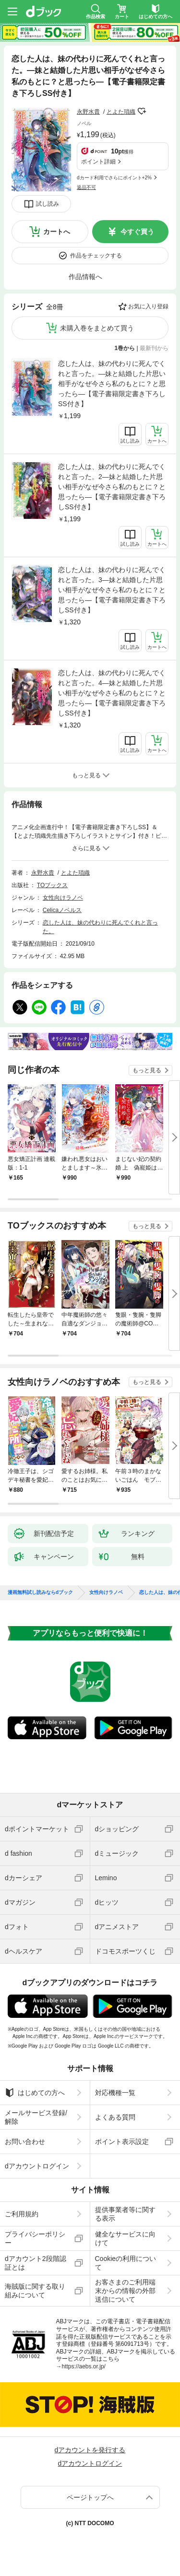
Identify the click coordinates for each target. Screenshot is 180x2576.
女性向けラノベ (63, 897)
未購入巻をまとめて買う (97, 328)
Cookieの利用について (125, 2263)
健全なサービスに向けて (125, 2238)
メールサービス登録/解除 (36, 2117)
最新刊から (154, 348)
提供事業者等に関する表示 (125, 2214)
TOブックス (52, 885)
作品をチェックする (96, 255)
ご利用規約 (21, 2214)
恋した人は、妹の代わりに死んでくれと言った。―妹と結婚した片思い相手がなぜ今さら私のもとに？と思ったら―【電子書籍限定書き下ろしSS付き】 (112, 384)
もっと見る (146, 1070)
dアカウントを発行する (90, 2450)
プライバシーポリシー (35, 2238)
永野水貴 (88, 111)
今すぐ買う (137, 231)
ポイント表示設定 (122, 2141)
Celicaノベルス (62, 910)
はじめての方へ (35, 2092)
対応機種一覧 (115, 2092)
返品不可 (86, 187)
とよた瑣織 (121, 111)
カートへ (56, 231)
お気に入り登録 (148, 306)
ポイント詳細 (98, 161)
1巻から (125, 348)
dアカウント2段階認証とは (35, 2263)
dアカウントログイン (37, 2166)
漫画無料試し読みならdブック (40, 1592)
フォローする (142, 111)
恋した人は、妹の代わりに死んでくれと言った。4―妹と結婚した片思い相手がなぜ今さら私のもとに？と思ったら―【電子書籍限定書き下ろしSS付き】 (112, 693)
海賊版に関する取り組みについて (35, 2291)
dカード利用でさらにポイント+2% (114, 177)
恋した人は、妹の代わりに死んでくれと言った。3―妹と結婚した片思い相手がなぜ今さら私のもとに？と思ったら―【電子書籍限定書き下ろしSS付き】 (112, 590)
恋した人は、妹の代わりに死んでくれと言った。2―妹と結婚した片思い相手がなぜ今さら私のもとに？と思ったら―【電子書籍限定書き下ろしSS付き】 (112, 487)
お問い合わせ (25, 2141)
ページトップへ (90, 2497)
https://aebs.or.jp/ (84, 2366)
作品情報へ (85, 277)
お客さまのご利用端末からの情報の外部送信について (125, 2290)
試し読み (47, 203)
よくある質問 (115, 2117)
